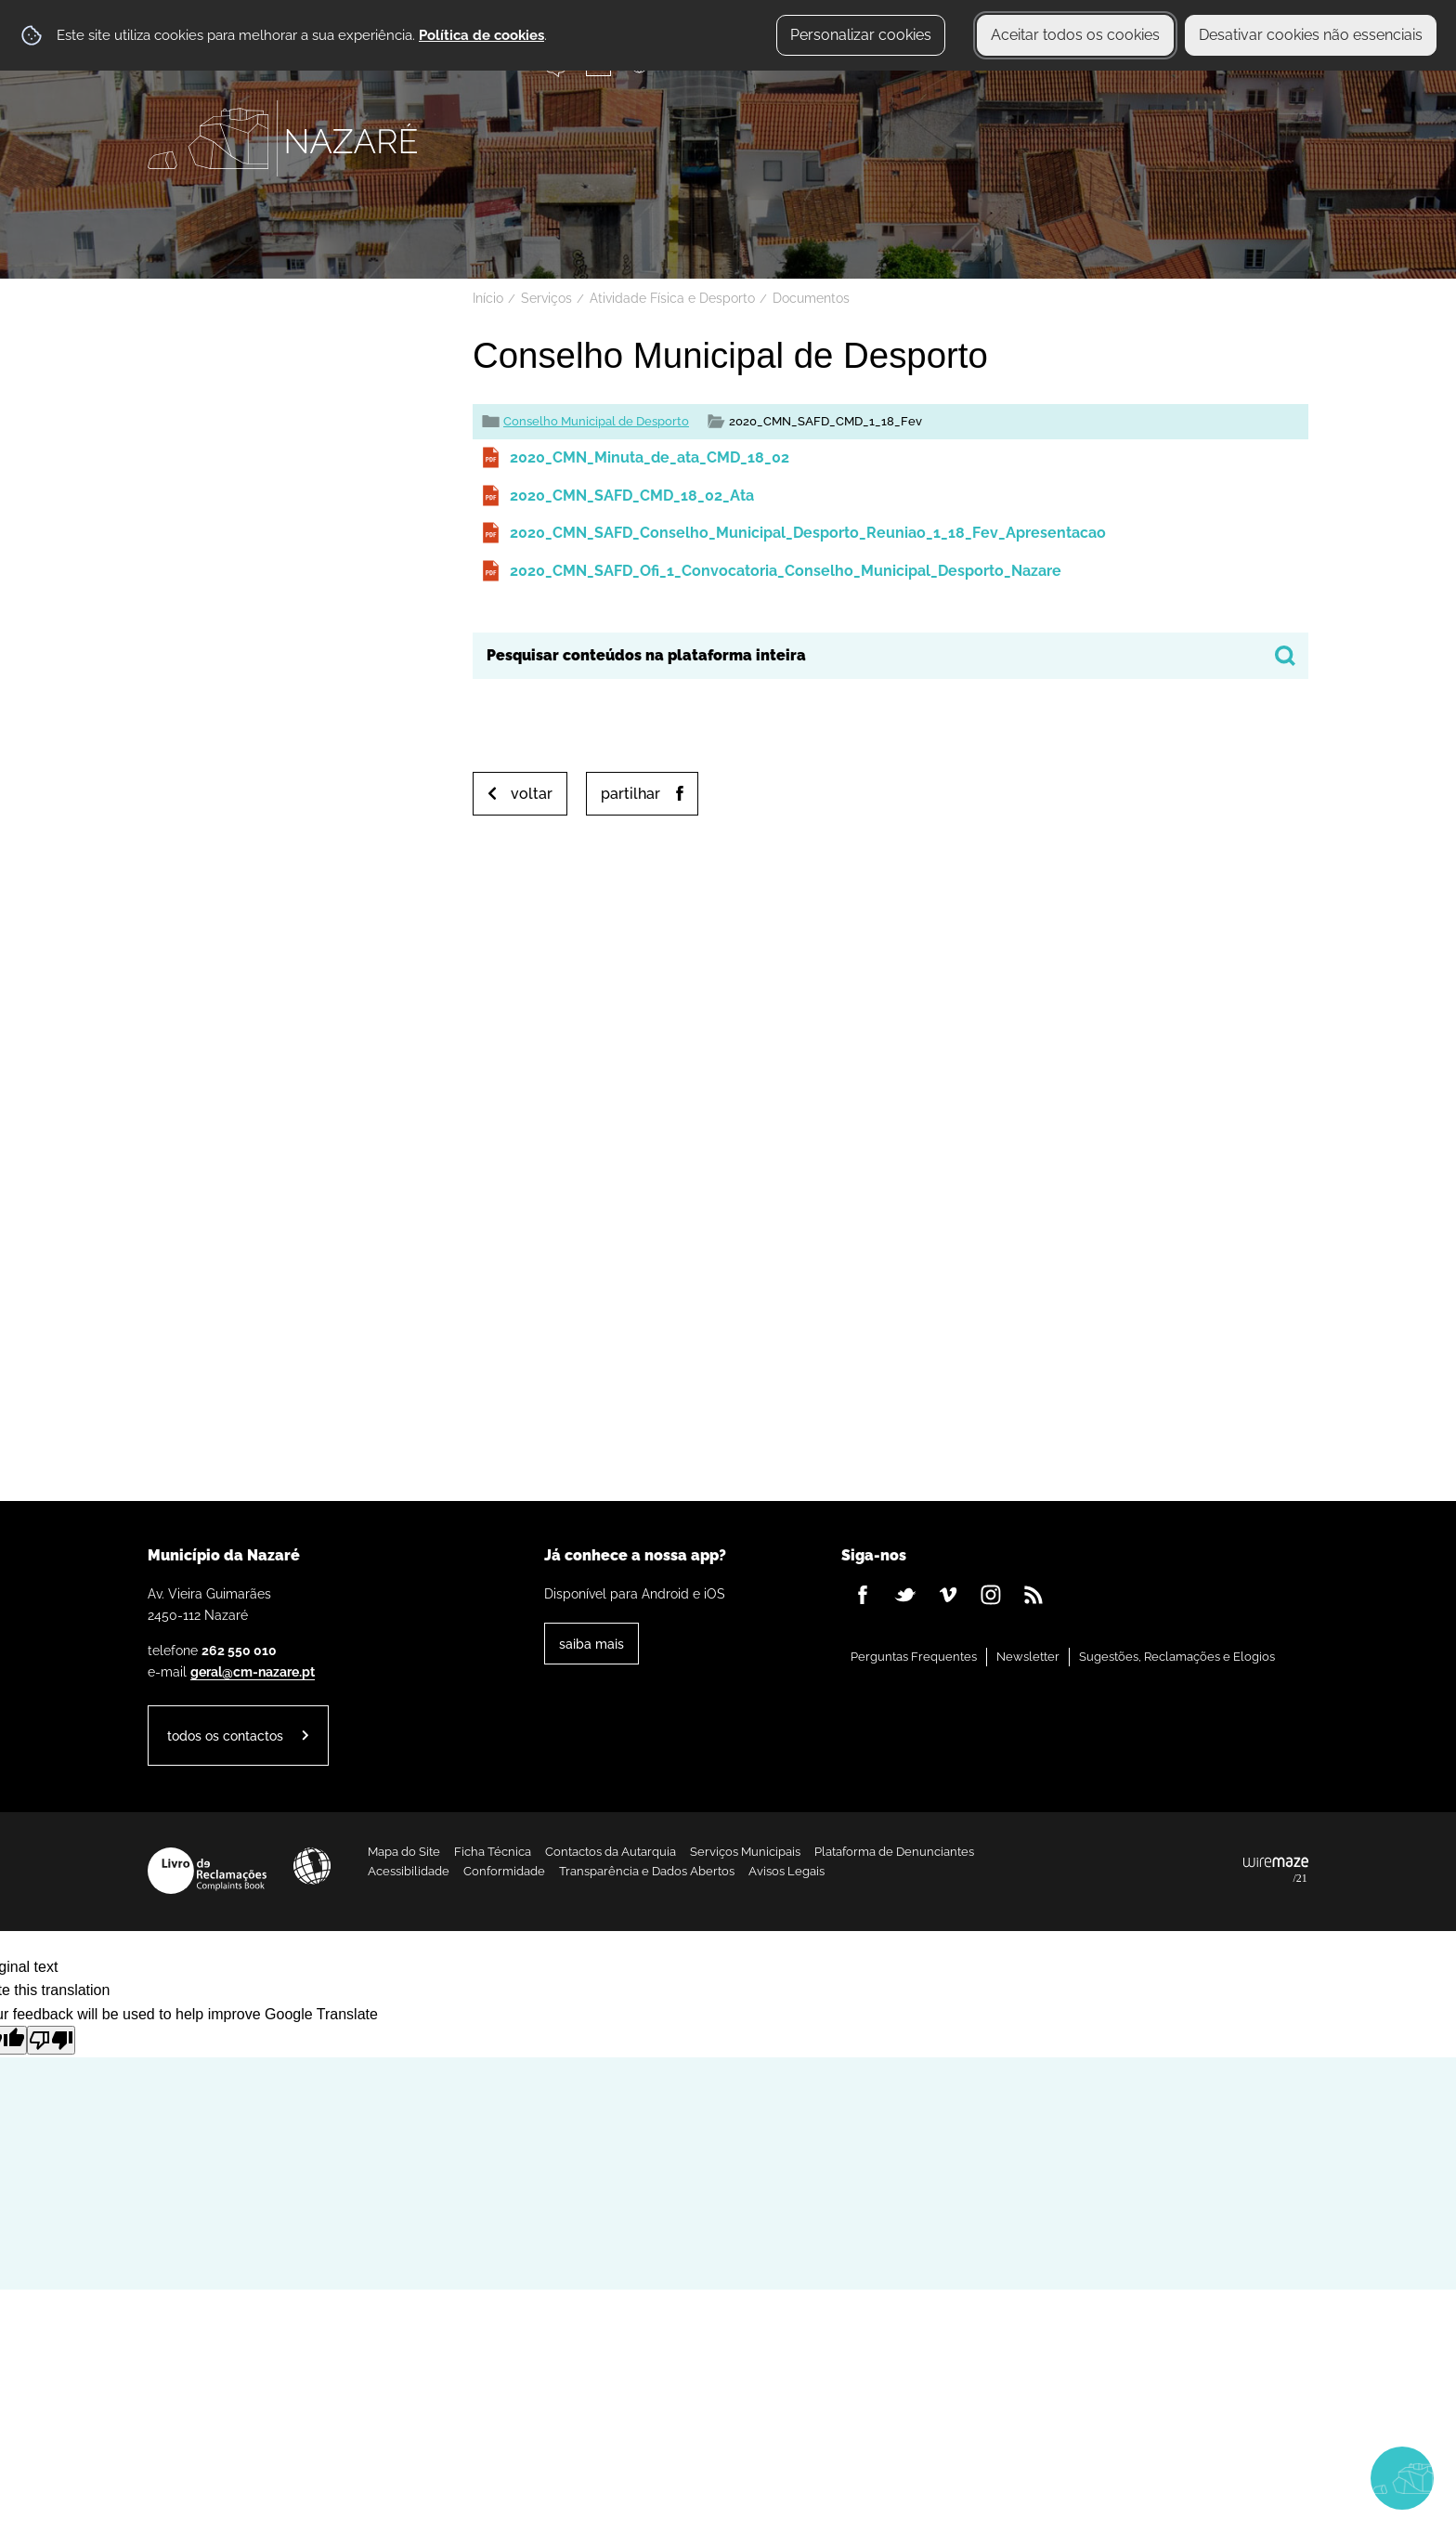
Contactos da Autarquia (610, 1852)
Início (488, 298)
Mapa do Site (404, 1852)
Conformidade (504, 1871)
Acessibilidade (312, 1866)
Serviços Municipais (745, 1852)
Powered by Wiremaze (1275, 1871)
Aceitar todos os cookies (1075, 35)
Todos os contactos (225, 1735)
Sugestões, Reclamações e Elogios (1177, 1657)
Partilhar (630, 794)
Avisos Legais (786, 1871)
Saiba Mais (591, 1643)
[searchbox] (890, 656)
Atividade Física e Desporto (672, 298)
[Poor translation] (51, 2040)
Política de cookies (481, 35)
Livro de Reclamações (207, 1870)
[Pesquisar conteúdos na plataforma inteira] (1285, 656)
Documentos (811, 298)
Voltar (531, 794)
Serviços (546, 298)
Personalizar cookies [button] (860, 35)
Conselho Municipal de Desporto (596, 421)
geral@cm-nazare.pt (252, 1671)
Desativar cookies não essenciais (1311, 35)
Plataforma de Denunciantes (894, 1852)
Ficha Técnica (492, 1852)
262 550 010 (239, 1650)
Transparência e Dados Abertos (646, 1871)
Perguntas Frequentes (914, 1657)
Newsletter (1028, 1657)
